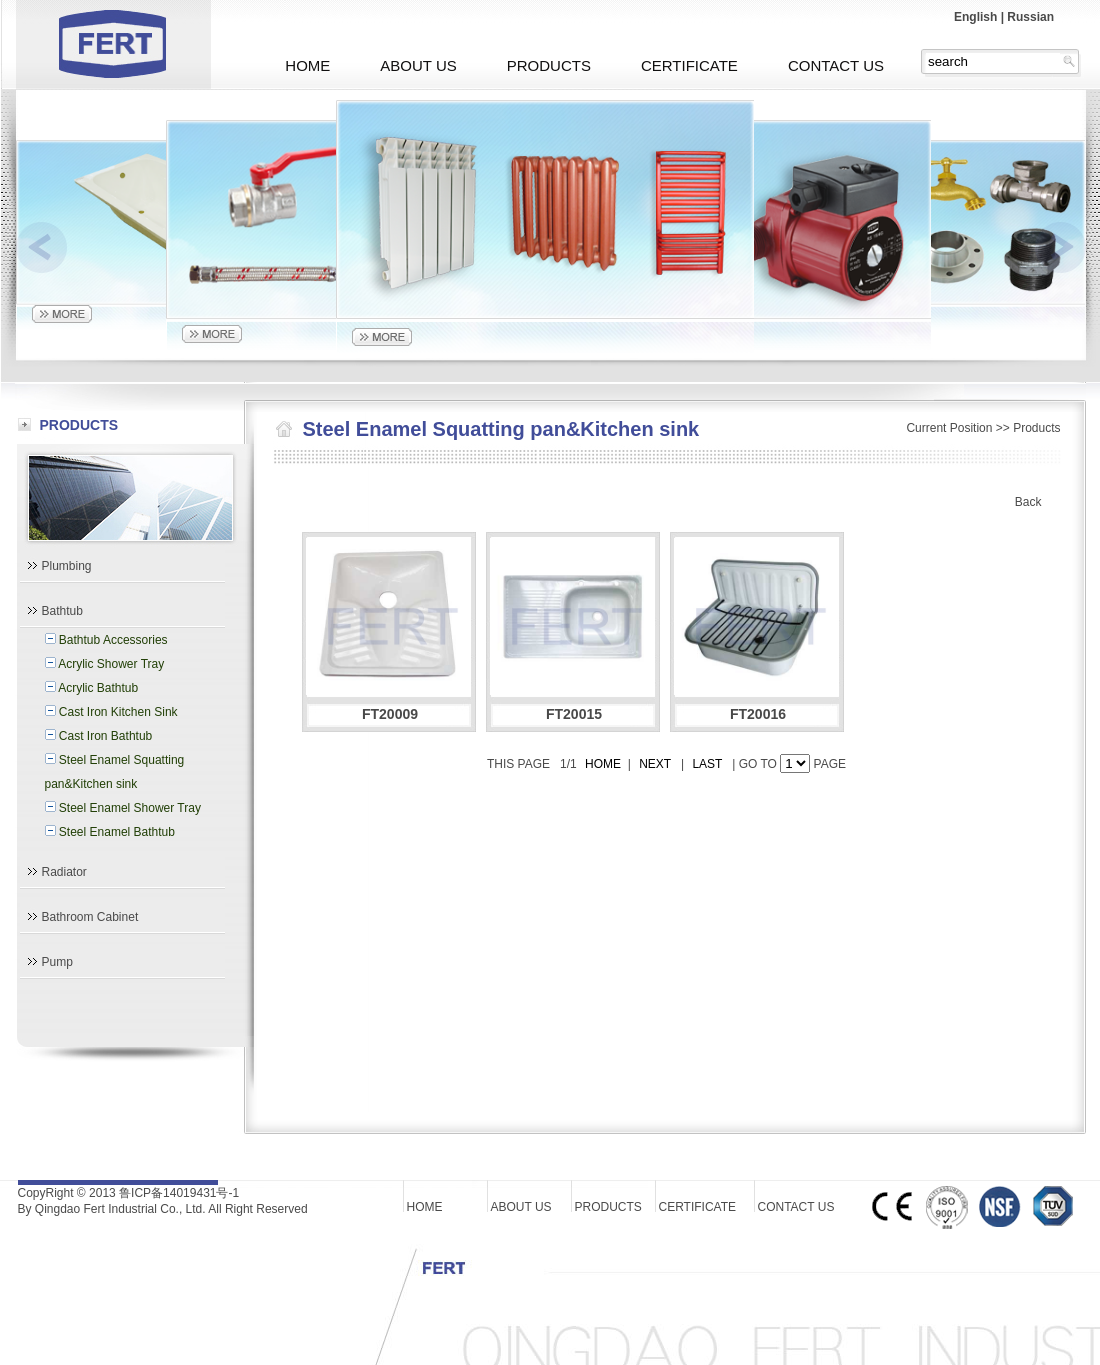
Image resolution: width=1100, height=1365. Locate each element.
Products (1036, 428)
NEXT (655, 764)
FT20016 (758, 714)
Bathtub (62, 611)
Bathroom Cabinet (90, 917)
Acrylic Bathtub (98, 688)
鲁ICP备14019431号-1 (179, 1193)
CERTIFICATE (689, 65)
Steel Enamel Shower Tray (130, 808)
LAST (708, 764)
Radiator (64, 872)
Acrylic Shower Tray (111, 664)
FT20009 (390, 714)
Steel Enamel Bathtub (117, 832)
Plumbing (67, 566)
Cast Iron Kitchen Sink (118, 712)
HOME (307, 65)
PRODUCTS (549, 65)
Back (1028, 502)
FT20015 (574, 714)
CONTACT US (836, 65)
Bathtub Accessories (113, 640)
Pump (57, 962)
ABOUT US (418, 65)
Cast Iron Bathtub (105, 736)
